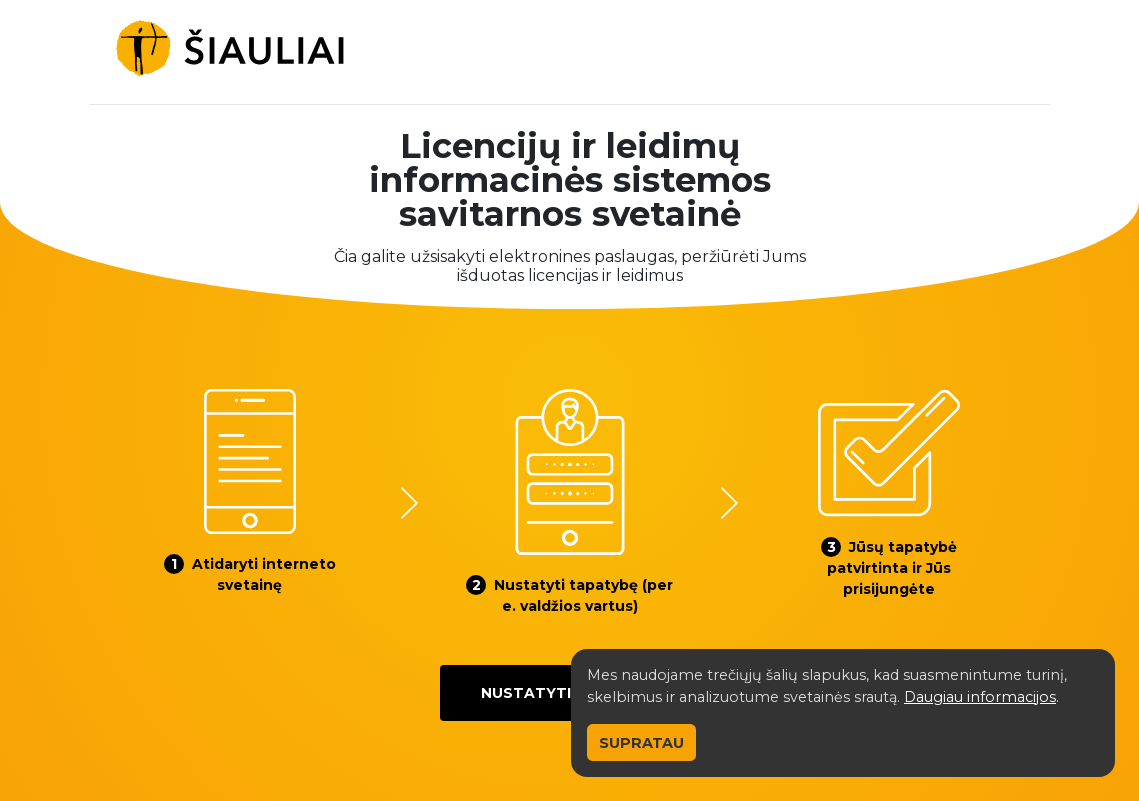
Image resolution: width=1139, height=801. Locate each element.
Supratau (641, 743)
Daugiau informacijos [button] (980, 697)
